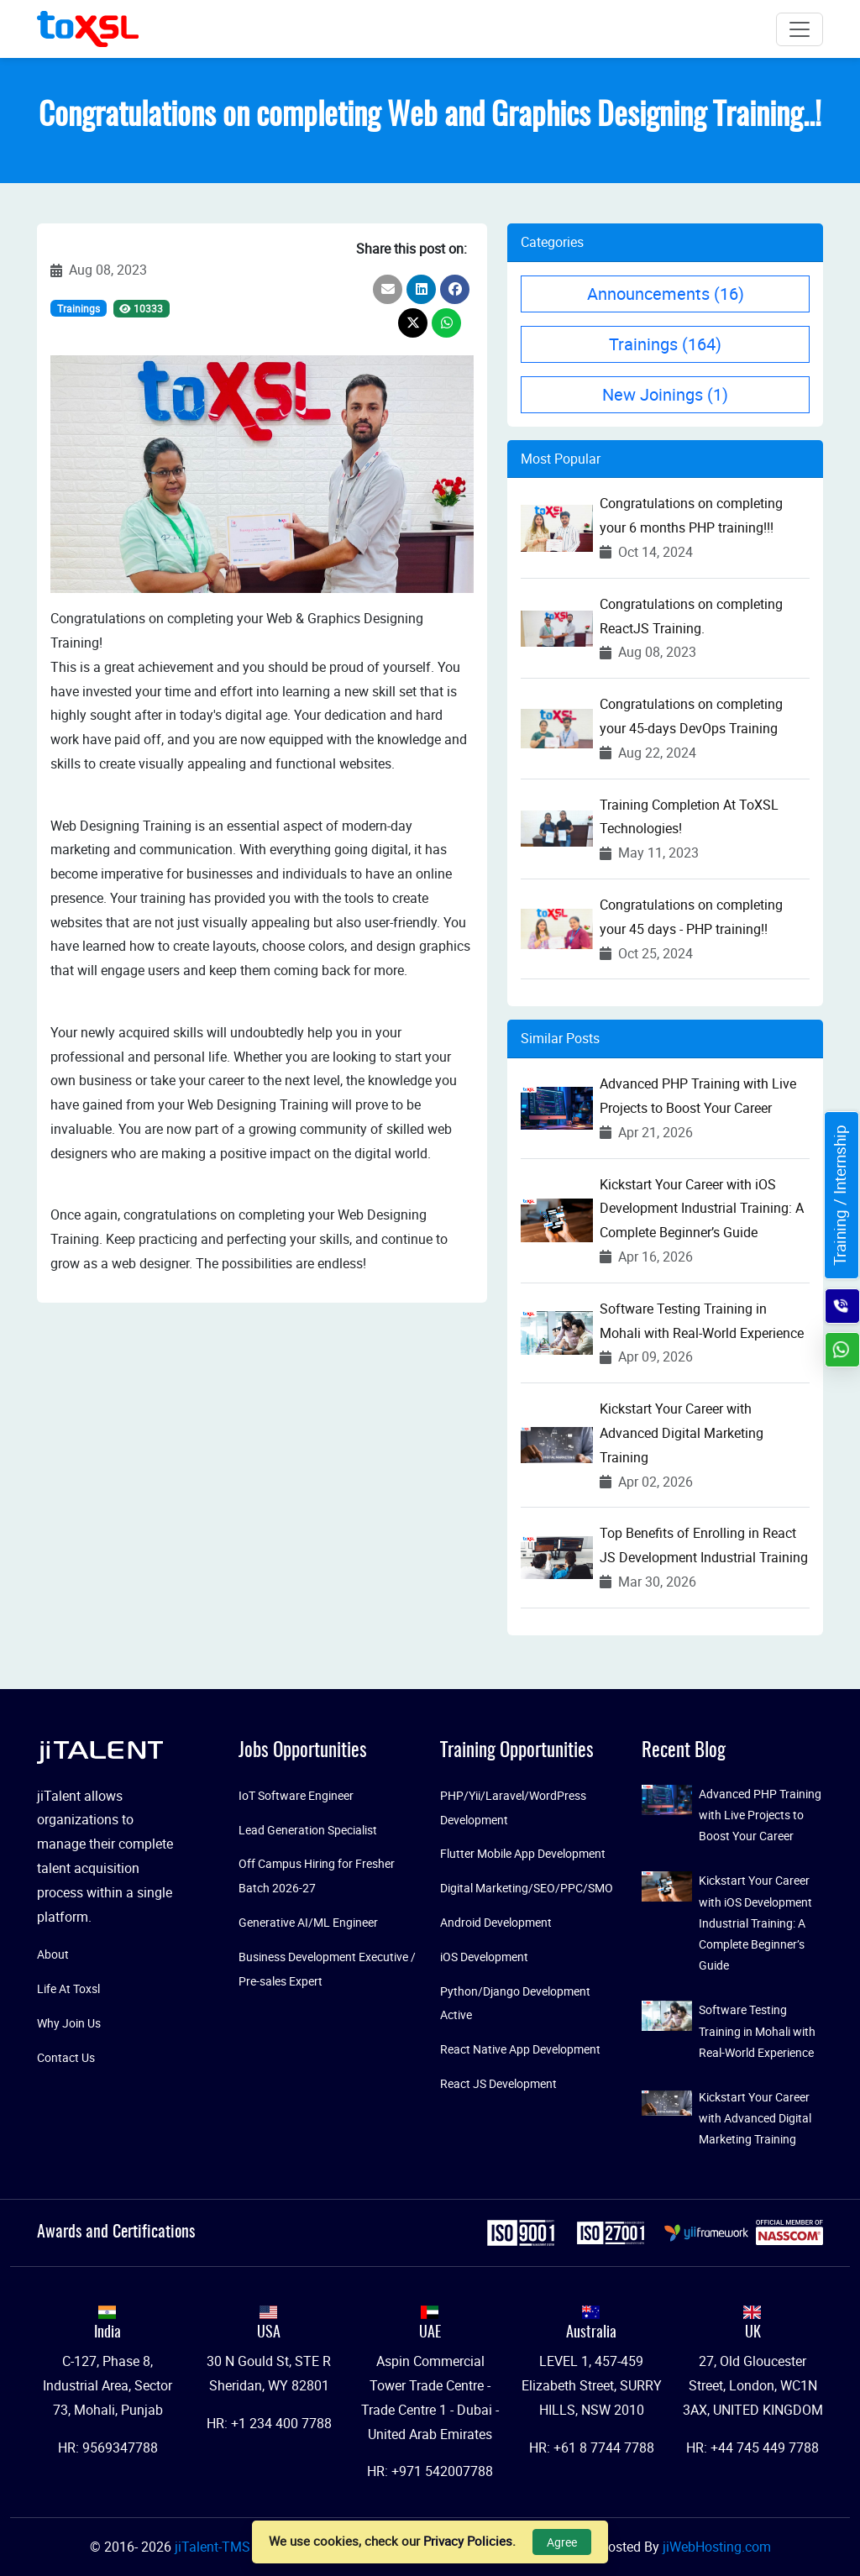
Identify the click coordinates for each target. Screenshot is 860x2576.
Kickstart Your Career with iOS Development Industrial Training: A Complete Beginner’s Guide (702, 1208)
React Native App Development (520, 2049)
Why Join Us (69, 2023)
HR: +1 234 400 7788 (269, 2423)
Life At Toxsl (68, 1988)
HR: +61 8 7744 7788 (591, 2447)
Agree (562, 2542)
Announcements (665, 293)
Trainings (78, 308)
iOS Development (484, 1957)
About (53, 1954)
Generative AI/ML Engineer (308, 1922)
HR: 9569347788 (108, 2447)
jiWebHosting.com (717, 2546)
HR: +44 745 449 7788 (752, 2447)
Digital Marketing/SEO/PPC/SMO (526, 1888)
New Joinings (665, 394)
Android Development (496, 1922)
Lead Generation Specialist (308, 1830)
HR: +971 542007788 (430, 2471)
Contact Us (66, 2057)
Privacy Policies (467, 2540)
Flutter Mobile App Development (523, 1853)
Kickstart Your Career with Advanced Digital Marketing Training (681, 1432)
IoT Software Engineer (296, 1795)
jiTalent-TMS (214, 2546)
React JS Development (498, 2083)
